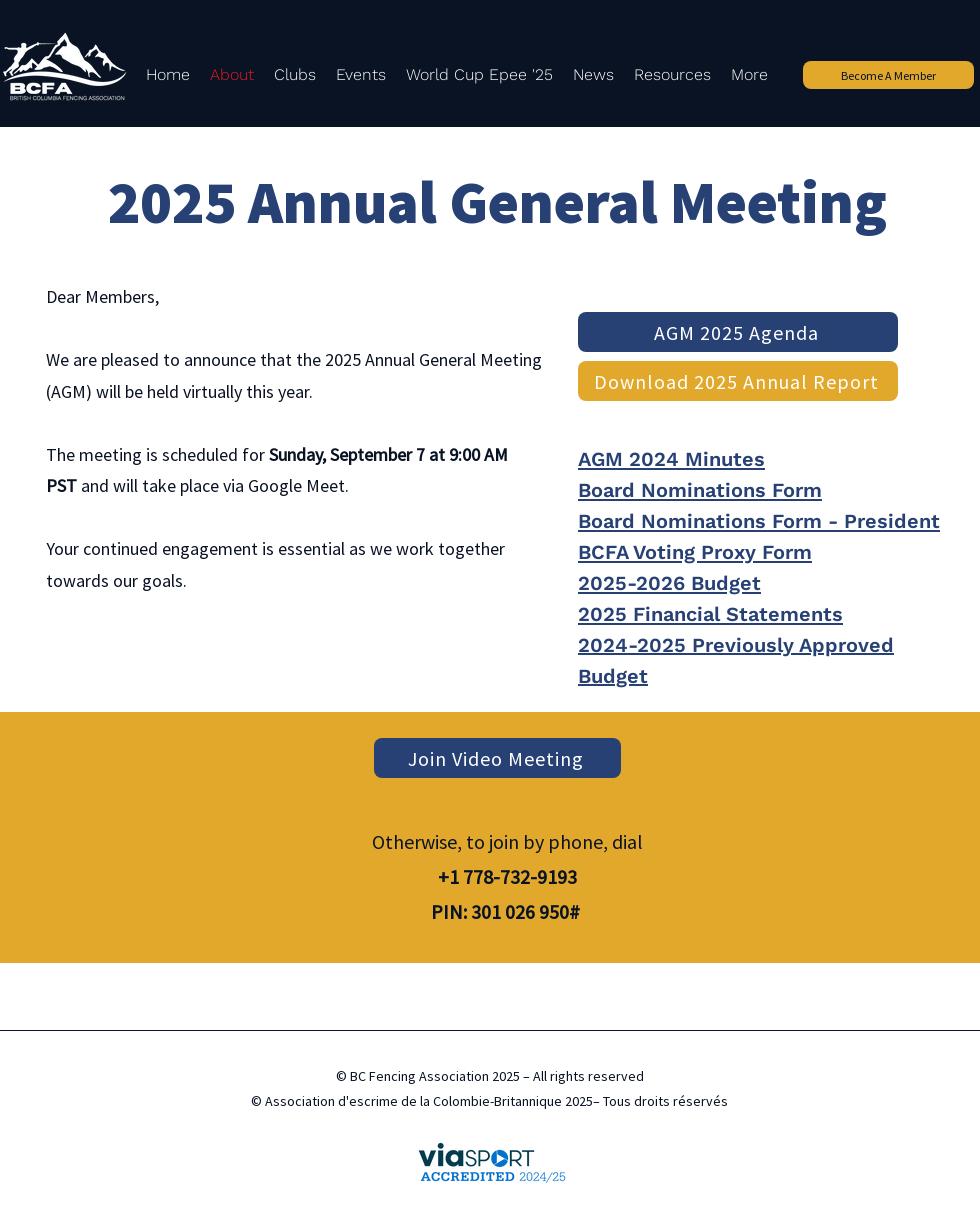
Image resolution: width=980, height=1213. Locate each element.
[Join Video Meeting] (497, 758)
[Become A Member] (888, 75)
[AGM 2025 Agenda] (738, 332)
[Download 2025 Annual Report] (738, 381)
